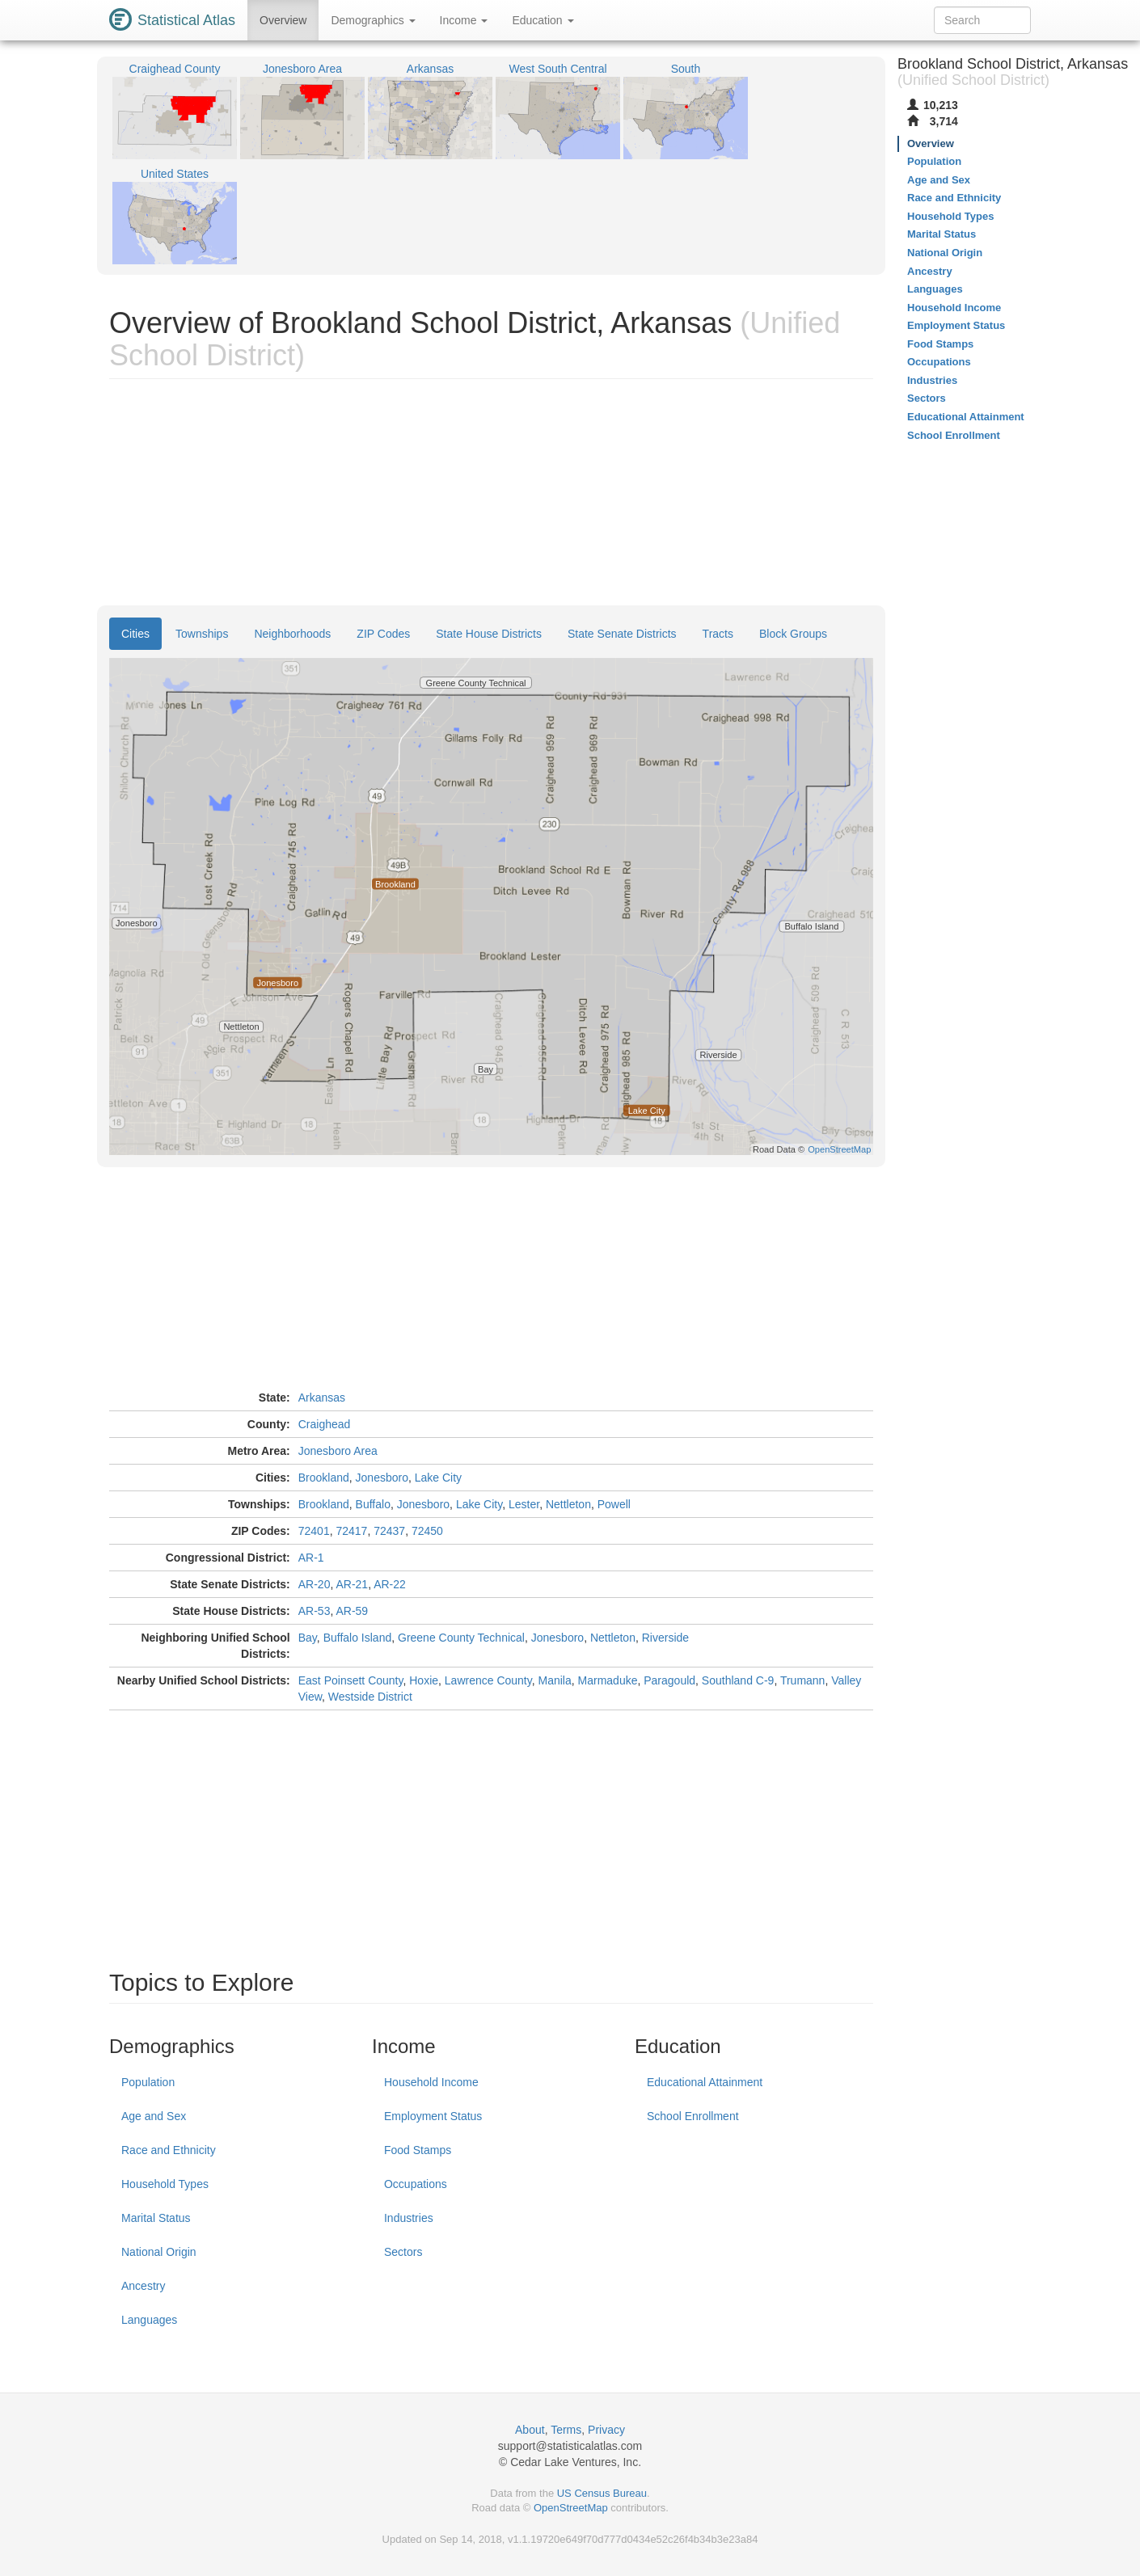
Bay (307, 1637)
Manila (555, 1680)
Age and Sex (153, 2116)
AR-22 (390, 1584)
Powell (614, 1504)
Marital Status (156, 2217)
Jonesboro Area (338, 1450)
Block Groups (793, 633)
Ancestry (143, 2285)
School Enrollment (693, 2116)
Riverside (665, 1637)
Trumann (802, 1680)
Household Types (165, 2184)
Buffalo (373, 1504)
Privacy (606, 2429)
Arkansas (321, 1397)
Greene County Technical (461, 1637)
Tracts (718, 633)
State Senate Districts (622, 633)
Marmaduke (608, 1680)
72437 (389, 1530)
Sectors (403, 2251)
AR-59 (352, 1610)
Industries (408, 2217)
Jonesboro (382, 1477)
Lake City (438, 1477)
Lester (524, 1504)
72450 (427, 1530)
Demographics (373, 20)
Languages (149, 2319)
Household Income (431, 2082)
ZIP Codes (383, 633)
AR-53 (314, 1610)
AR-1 (311, 1557)
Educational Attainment (704, 2082)
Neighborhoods (292, 633)
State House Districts (489, 633)
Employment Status (433, 2116)
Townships (201, 633)
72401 (314, 1530)
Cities (135, 633)
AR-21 (352, 1584)
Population (148, 2082)
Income (464, 20)
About (530, 2429)
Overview (283, 20)
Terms (566, 2429)
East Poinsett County (350, 1680)
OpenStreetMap (571, 2508)
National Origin (158, 2251)
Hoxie (423, 1680)
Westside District (370, 1696)
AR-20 (314, 1584)
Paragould (669, 1680)
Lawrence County (488, 1680)
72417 (351, 1530)
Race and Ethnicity (168, 2150)
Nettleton (568, 1504)
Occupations (415, 2184)
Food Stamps (417, 2150)
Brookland (323, 1477)
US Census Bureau (602, 2493)
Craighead (324, 1424)
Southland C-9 (738, 1680)
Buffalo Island (357, 1637)
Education (542, 20)
